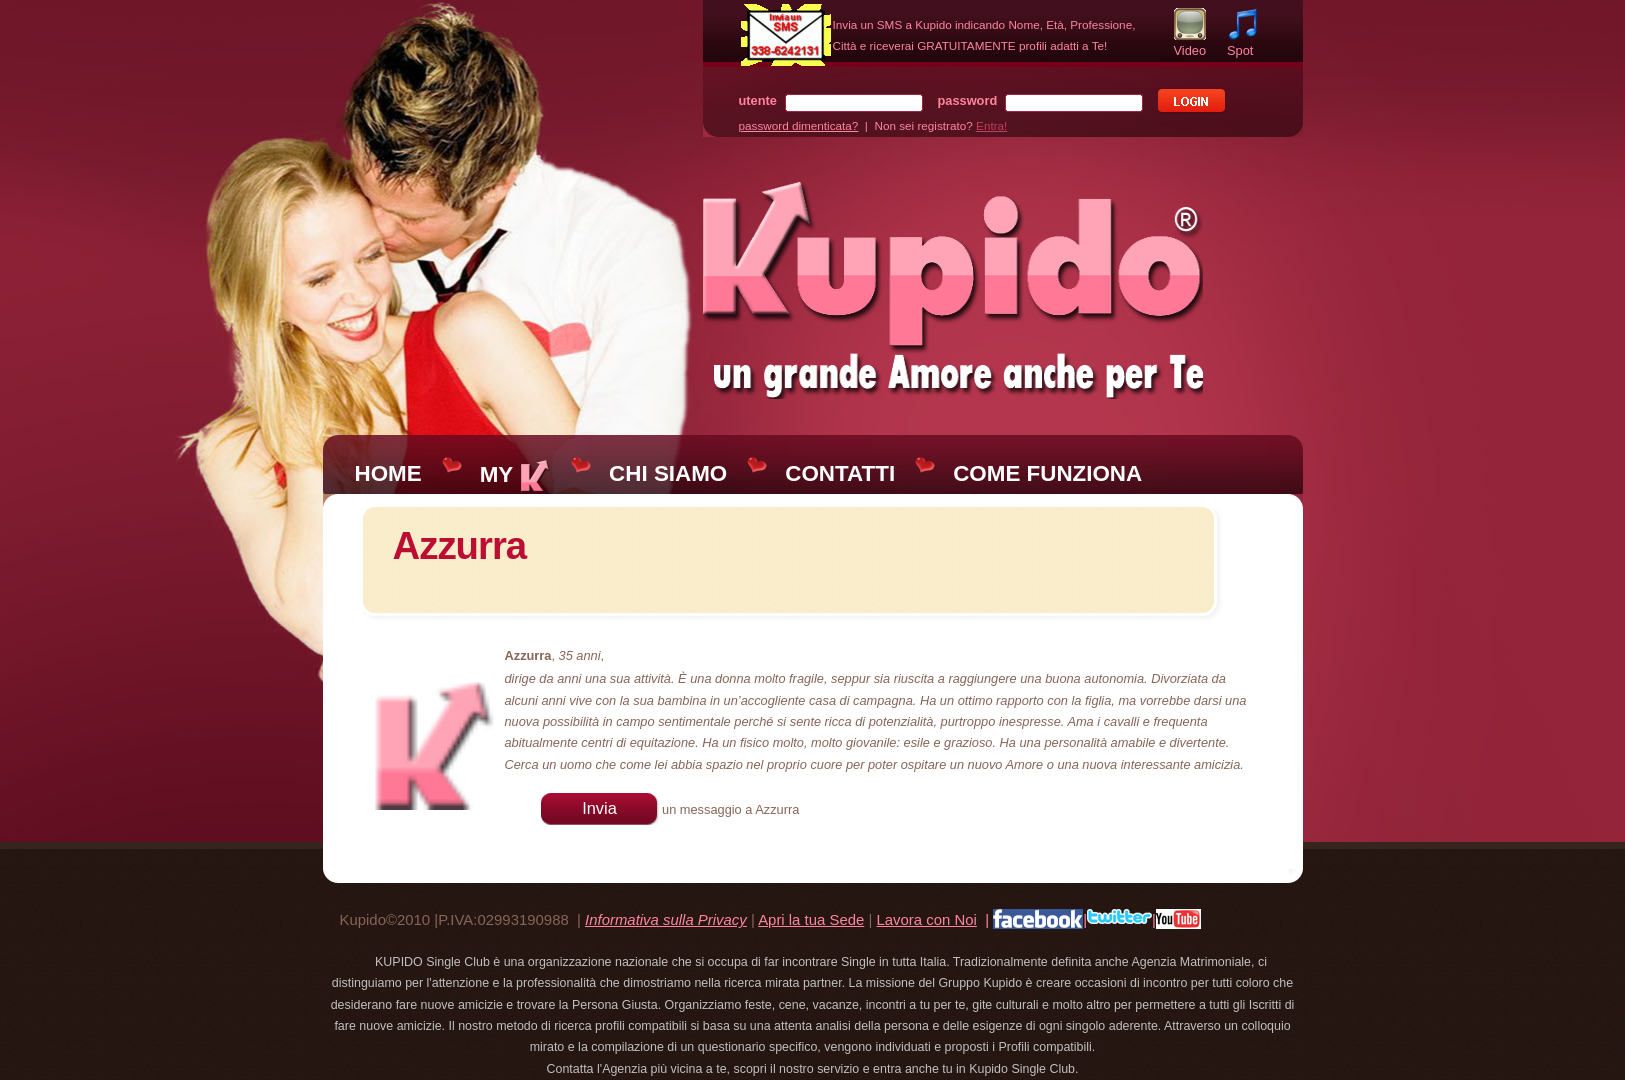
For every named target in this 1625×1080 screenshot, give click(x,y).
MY (515, 474)
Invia (599, 808)
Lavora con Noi (926, 919)
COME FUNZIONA (1047, 473)
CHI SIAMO (668, 473)
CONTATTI (840, 473)
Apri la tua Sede (811, 919)
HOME (388, 473)
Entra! (991, 125)
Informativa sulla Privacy (666, 919)
